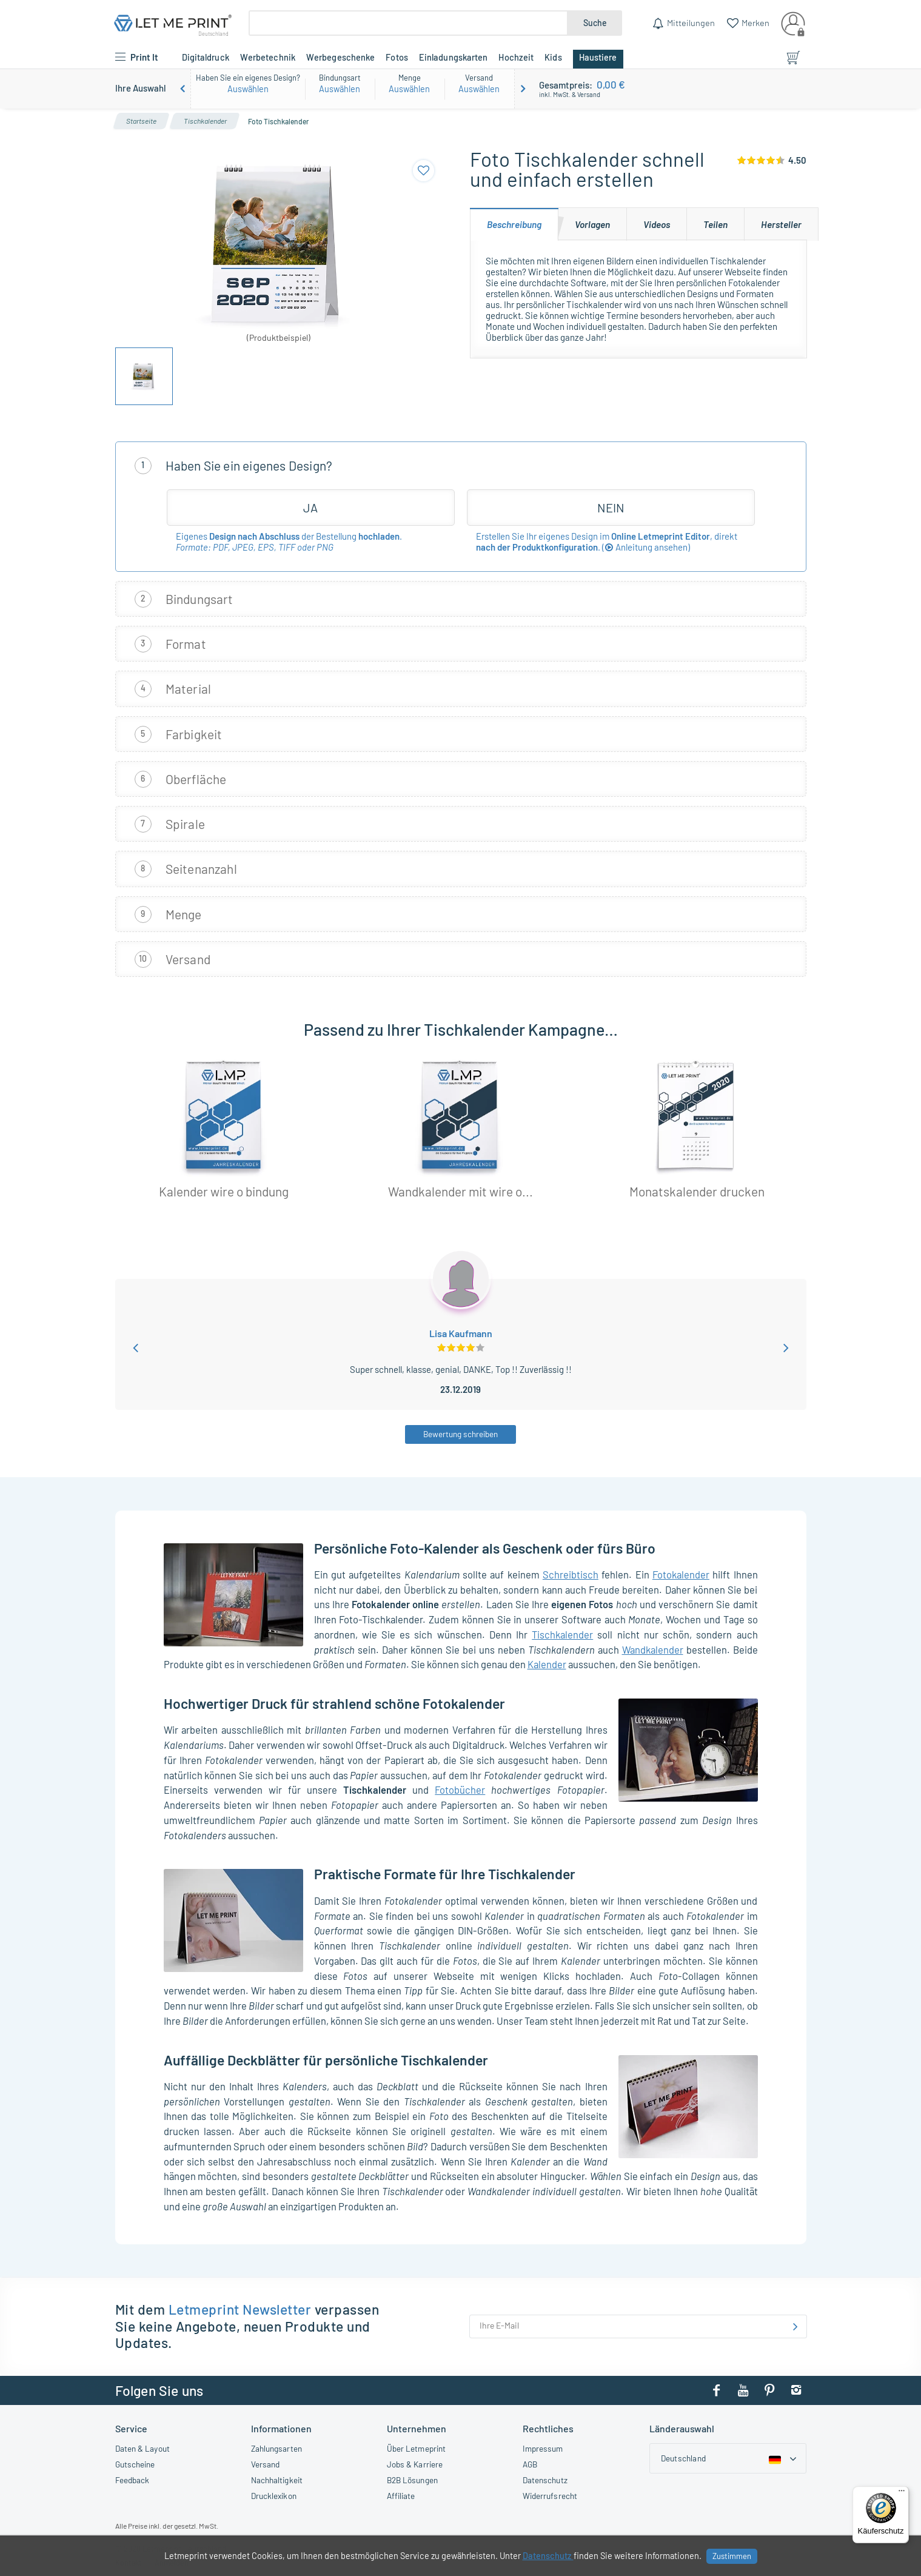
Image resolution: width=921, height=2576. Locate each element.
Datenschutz (545, 2480)
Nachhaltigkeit (277, 2480)
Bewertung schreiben (460, 1434)
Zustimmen (731, 2556)
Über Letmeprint (416, 2448)
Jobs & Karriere (415, 2464)
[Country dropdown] (727, 2458)
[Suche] (408, 23)
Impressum (543, 2448)
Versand (265, 2464)
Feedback (132, 2480)
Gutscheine (135, 2464)
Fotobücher (460, 1789)
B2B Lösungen (412, 2480)
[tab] (514, 224)
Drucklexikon (273, 2495)
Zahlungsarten (276, 2448)
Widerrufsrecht (550, 2495)
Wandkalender (652, 1649)
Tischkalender (562, 1634)
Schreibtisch (570, 1574)
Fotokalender (680, 1574)
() (646, 547)
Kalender (546, 1664)
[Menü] (901, 2493)
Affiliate (401, 2495)
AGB (530, 2464)
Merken (754, 22)
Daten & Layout (142, 2448)
